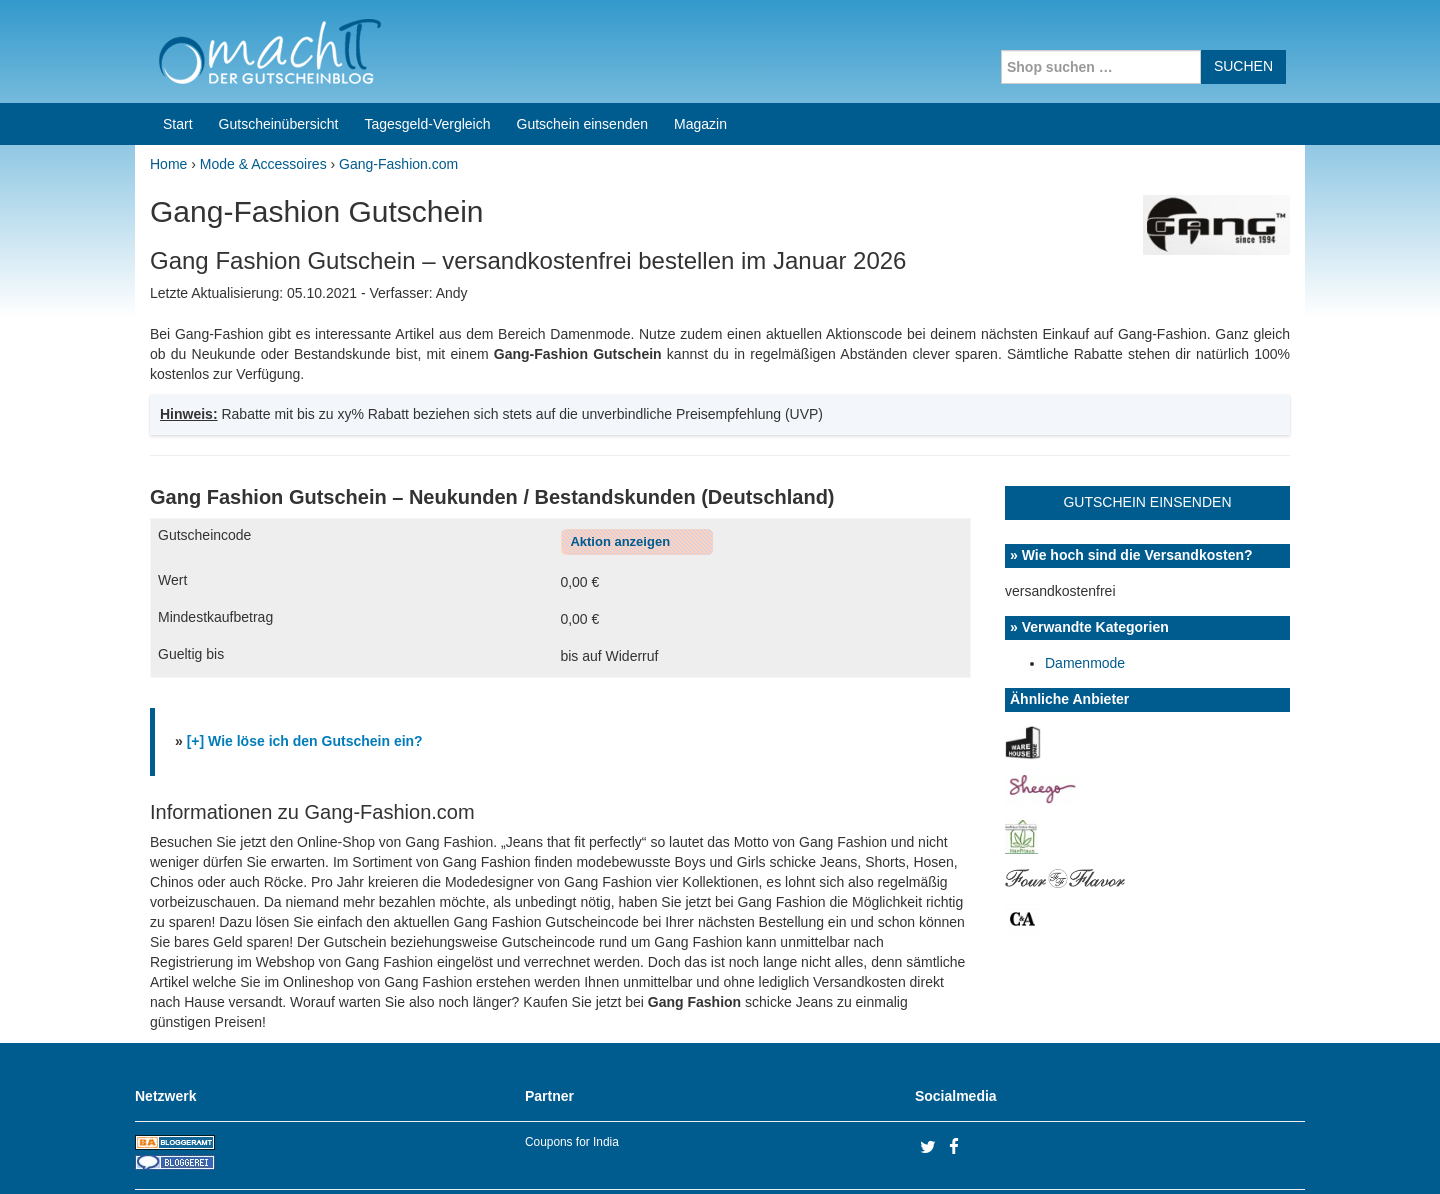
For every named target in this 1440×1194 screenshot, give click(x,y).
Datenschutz (1266, 1153)
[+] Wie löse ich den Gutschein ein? (305, 665)
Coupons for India (572, 1066)
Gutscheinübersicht (279, 48)
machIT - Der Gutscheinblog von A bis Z (307, 1153)
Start (178, 48)
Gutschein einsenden (583, 48)
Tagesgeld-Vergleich (427, 48)
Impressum (1180, 1153)
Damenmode (1085, 587)
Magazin (700, 48)
